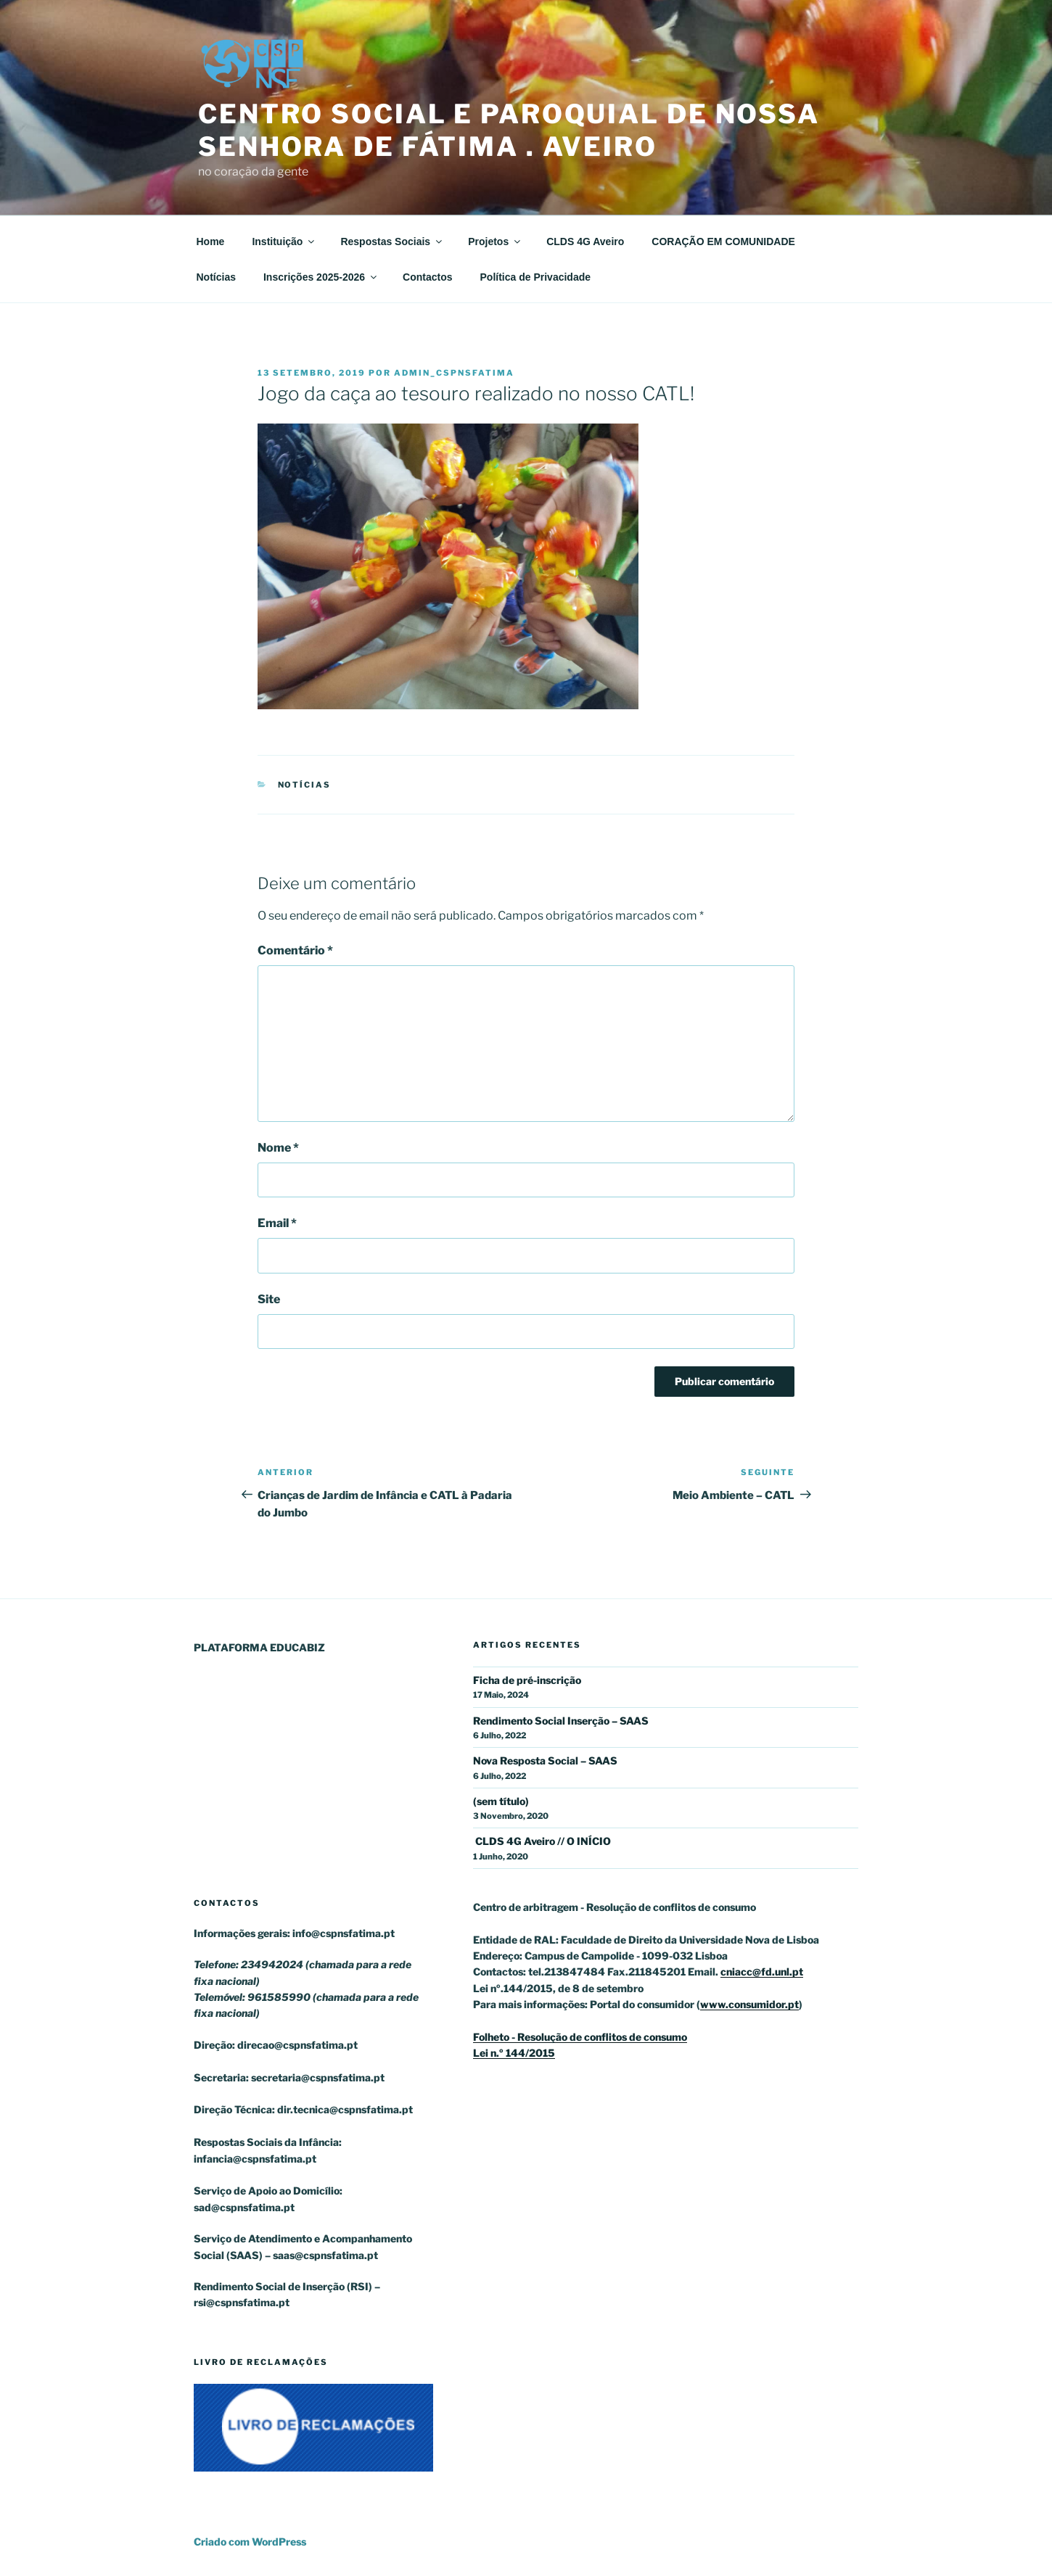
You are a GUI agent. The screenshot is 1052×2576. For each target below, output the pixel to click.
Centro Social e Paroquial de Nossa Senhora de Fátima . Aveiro (509, 130)
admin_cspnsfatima (454, 373)
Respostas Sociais (392, 241)
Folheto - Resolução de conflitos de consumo (580, 2037)
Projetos (495, 241)
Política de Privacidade (535, 277)
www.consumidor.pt (749, 2004)
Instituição (284, 241)
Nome (278, 1148)
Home (211, 241)
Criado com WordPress (250, 2541)
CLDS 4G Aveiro (585, 241)
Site (269, 1299)
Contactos (427, 277)
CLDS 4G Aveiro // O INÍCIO (542, 1841)
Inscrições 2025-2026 (321, 277)
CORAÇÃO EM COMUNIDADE (723, 241)
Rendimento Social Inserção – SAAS (561, 1720)
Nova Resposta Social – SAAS (545, 1760)
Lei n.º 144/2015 (514, 2053)
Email (277, 1223)
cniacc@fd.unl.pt (761, 1971)
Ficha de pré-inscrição (527, 1680)
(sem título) (501, 1801)
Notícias (216, 277)
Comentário (295, 950)
